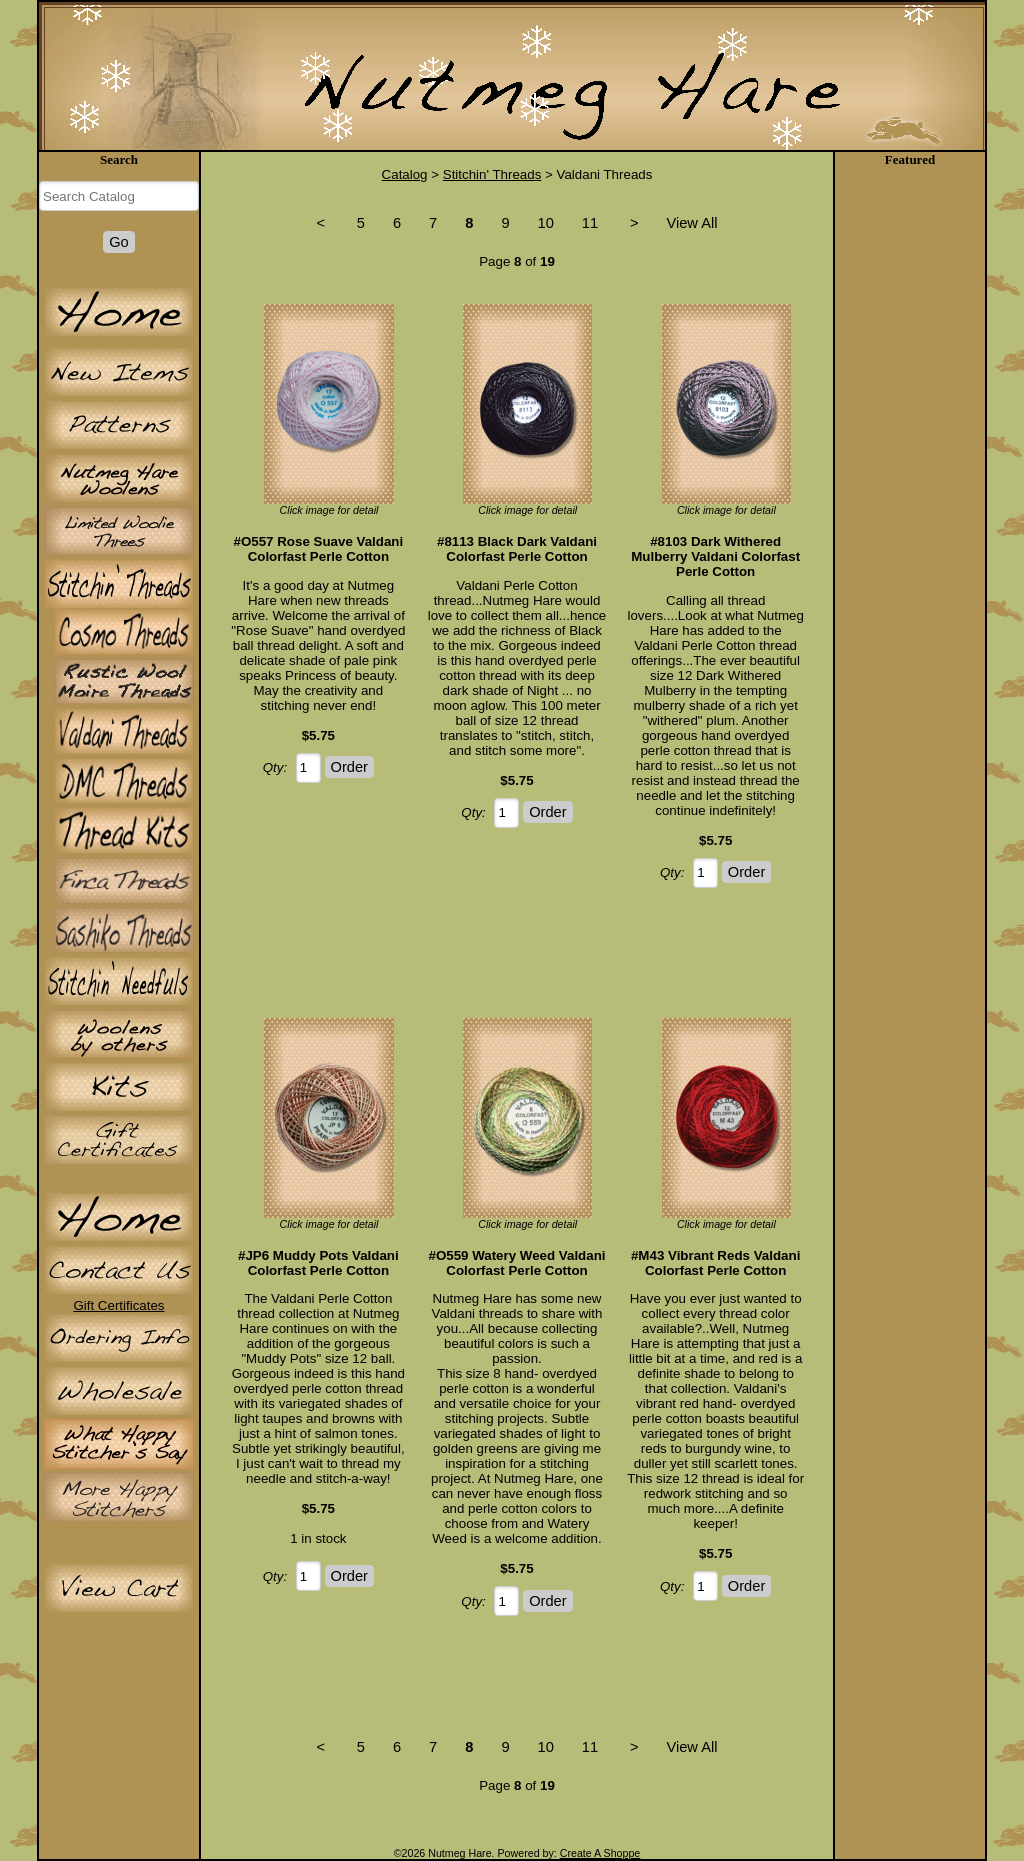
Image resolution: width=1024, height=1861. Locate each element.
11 (590, 223)
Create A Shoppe (600, 1853)
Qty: (275, 767)
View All (691, 223)
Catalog (405, 174)
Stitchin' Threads (492, 174)
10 (546, 223)
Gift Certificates (118, 1305)
